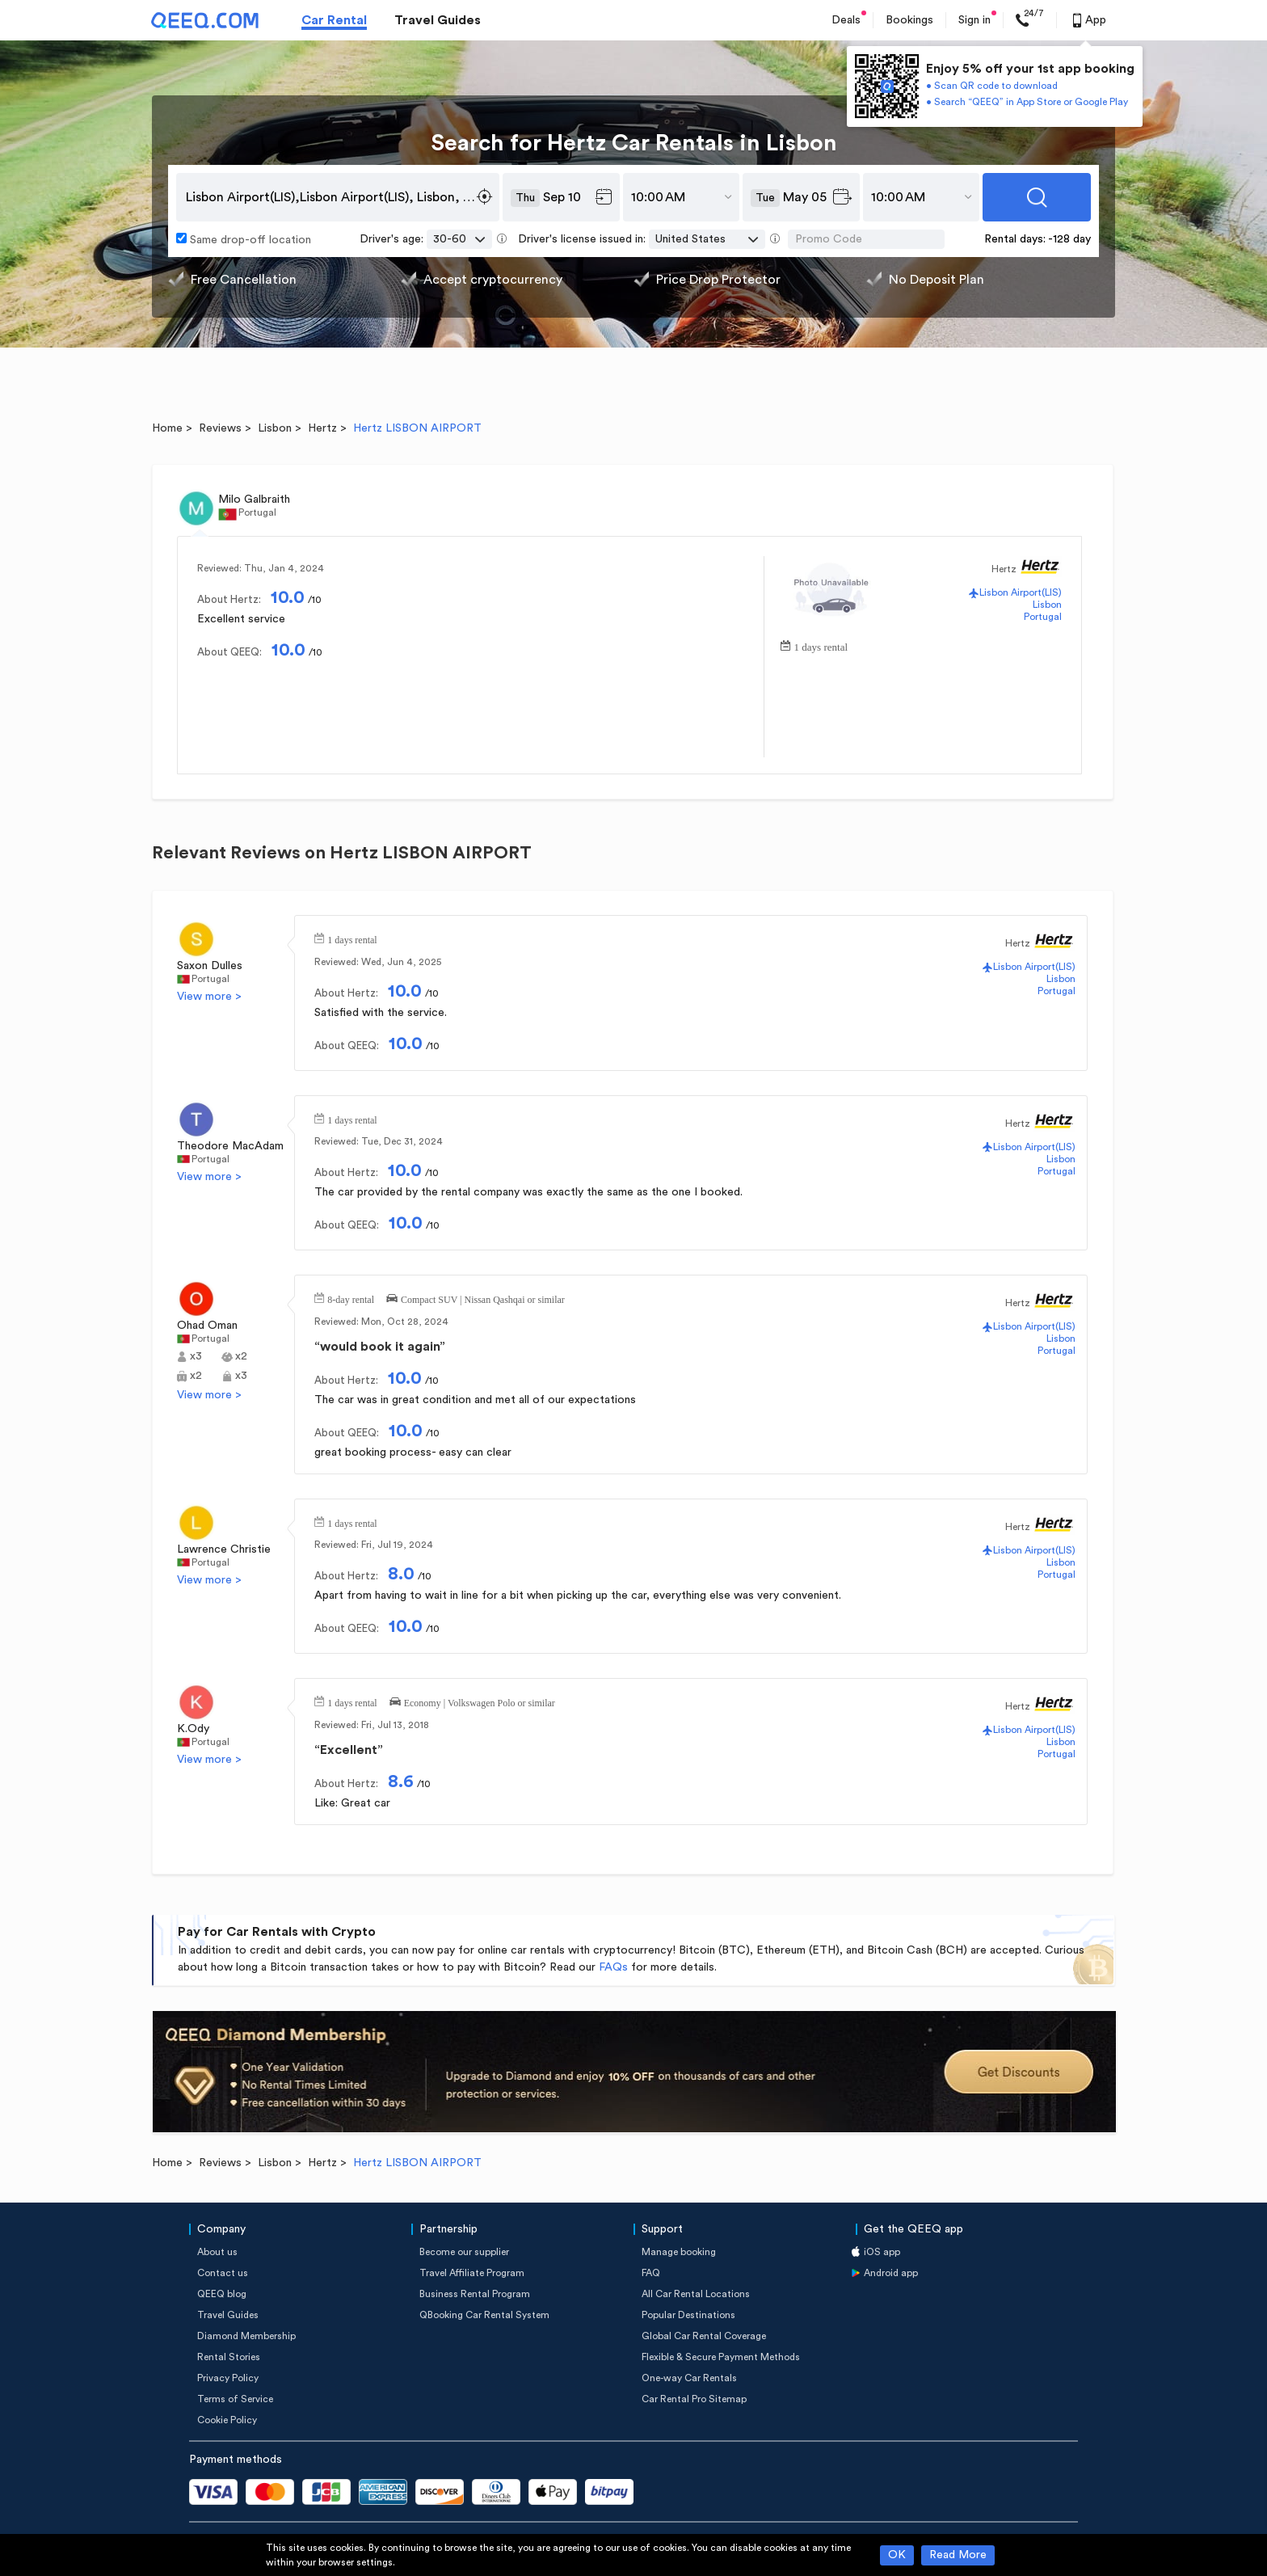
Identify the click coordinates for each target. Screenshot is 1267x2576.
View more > (209, 996)
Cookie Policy (227, 2420)
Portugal (1043, 617)
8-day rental (350, 1298)
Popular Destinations (688, 2315)
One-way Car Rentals (689, 2378)
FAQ (651, 2273)
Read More (958, 2555)
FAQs (613, 1967)
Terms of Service (235, 2399)
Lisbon (275, 428)
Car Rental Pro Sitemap (694, 2399)
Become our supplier (464, 2252)
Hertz (322, 428)
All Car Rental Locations (696, 2294)
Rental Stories (228, 2357)
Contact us (222, 2273)
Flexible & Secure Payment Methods (721, 2357)
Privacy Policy (228, 2378)
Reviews (220, 428)
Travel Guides (437, 20)
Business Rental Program (474, 2294)
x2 (241, 1356)
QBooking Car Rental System (484, 2315)
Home (167, 428)
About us (217, 2252)
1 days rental (821, 645)
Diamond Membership (246, 2336)
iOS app (882, 2252)
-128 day (1069, 239)
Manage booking (679, 2252)
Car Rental (334, 20)
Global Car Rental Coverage (704, 2336)
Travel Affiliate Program (471, 2273)
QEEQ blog (221, 2294)
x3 (196, 1356)
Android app (891, 2273)
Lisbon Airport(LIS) (1020, 592)
